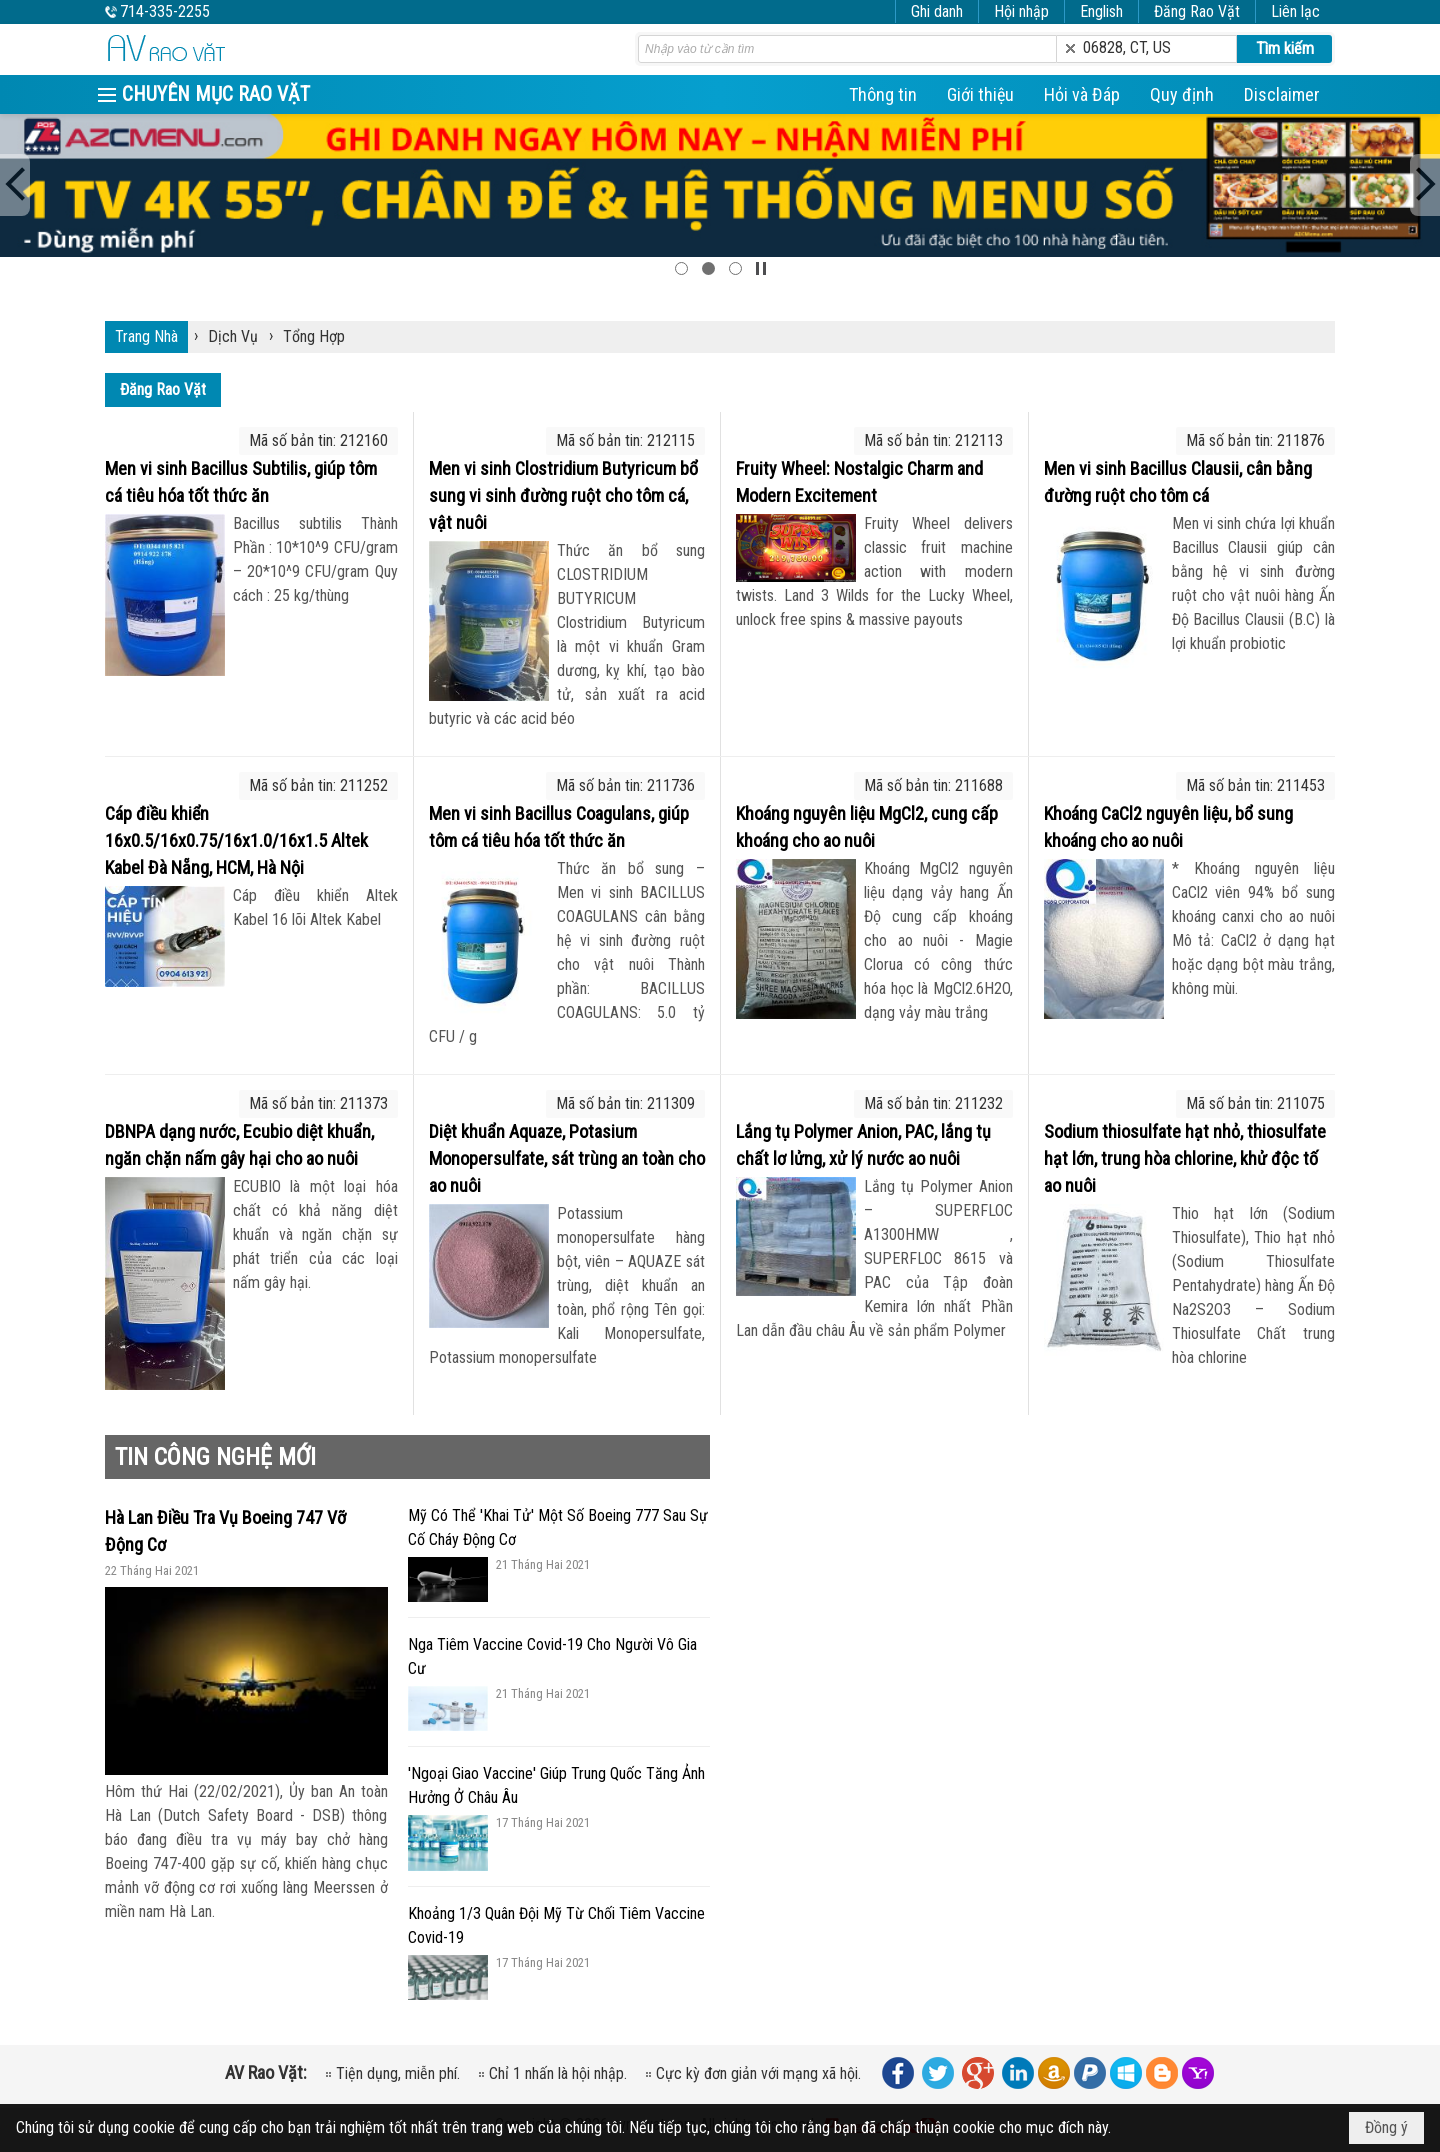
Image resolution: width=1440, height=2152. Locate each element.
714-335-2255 (165, 11)
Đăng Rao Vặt (1197, 11)
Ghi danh (937, 11)
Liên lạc (1295, 11)
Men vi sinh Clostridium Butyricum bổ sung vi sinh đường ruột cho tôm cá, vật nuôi (563, 495)
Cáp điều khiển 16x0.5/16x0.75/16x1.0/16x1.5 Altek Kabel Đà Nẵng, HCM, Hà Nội (236, 840)
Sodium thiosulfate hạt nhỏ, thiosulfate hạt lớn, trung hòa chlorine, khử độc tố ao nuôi (1185, 1158)
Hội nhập (1021, 11)
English (1101, 11)
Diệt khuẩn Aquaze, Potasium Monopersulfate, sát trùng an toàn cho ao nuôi (567, 1158)
